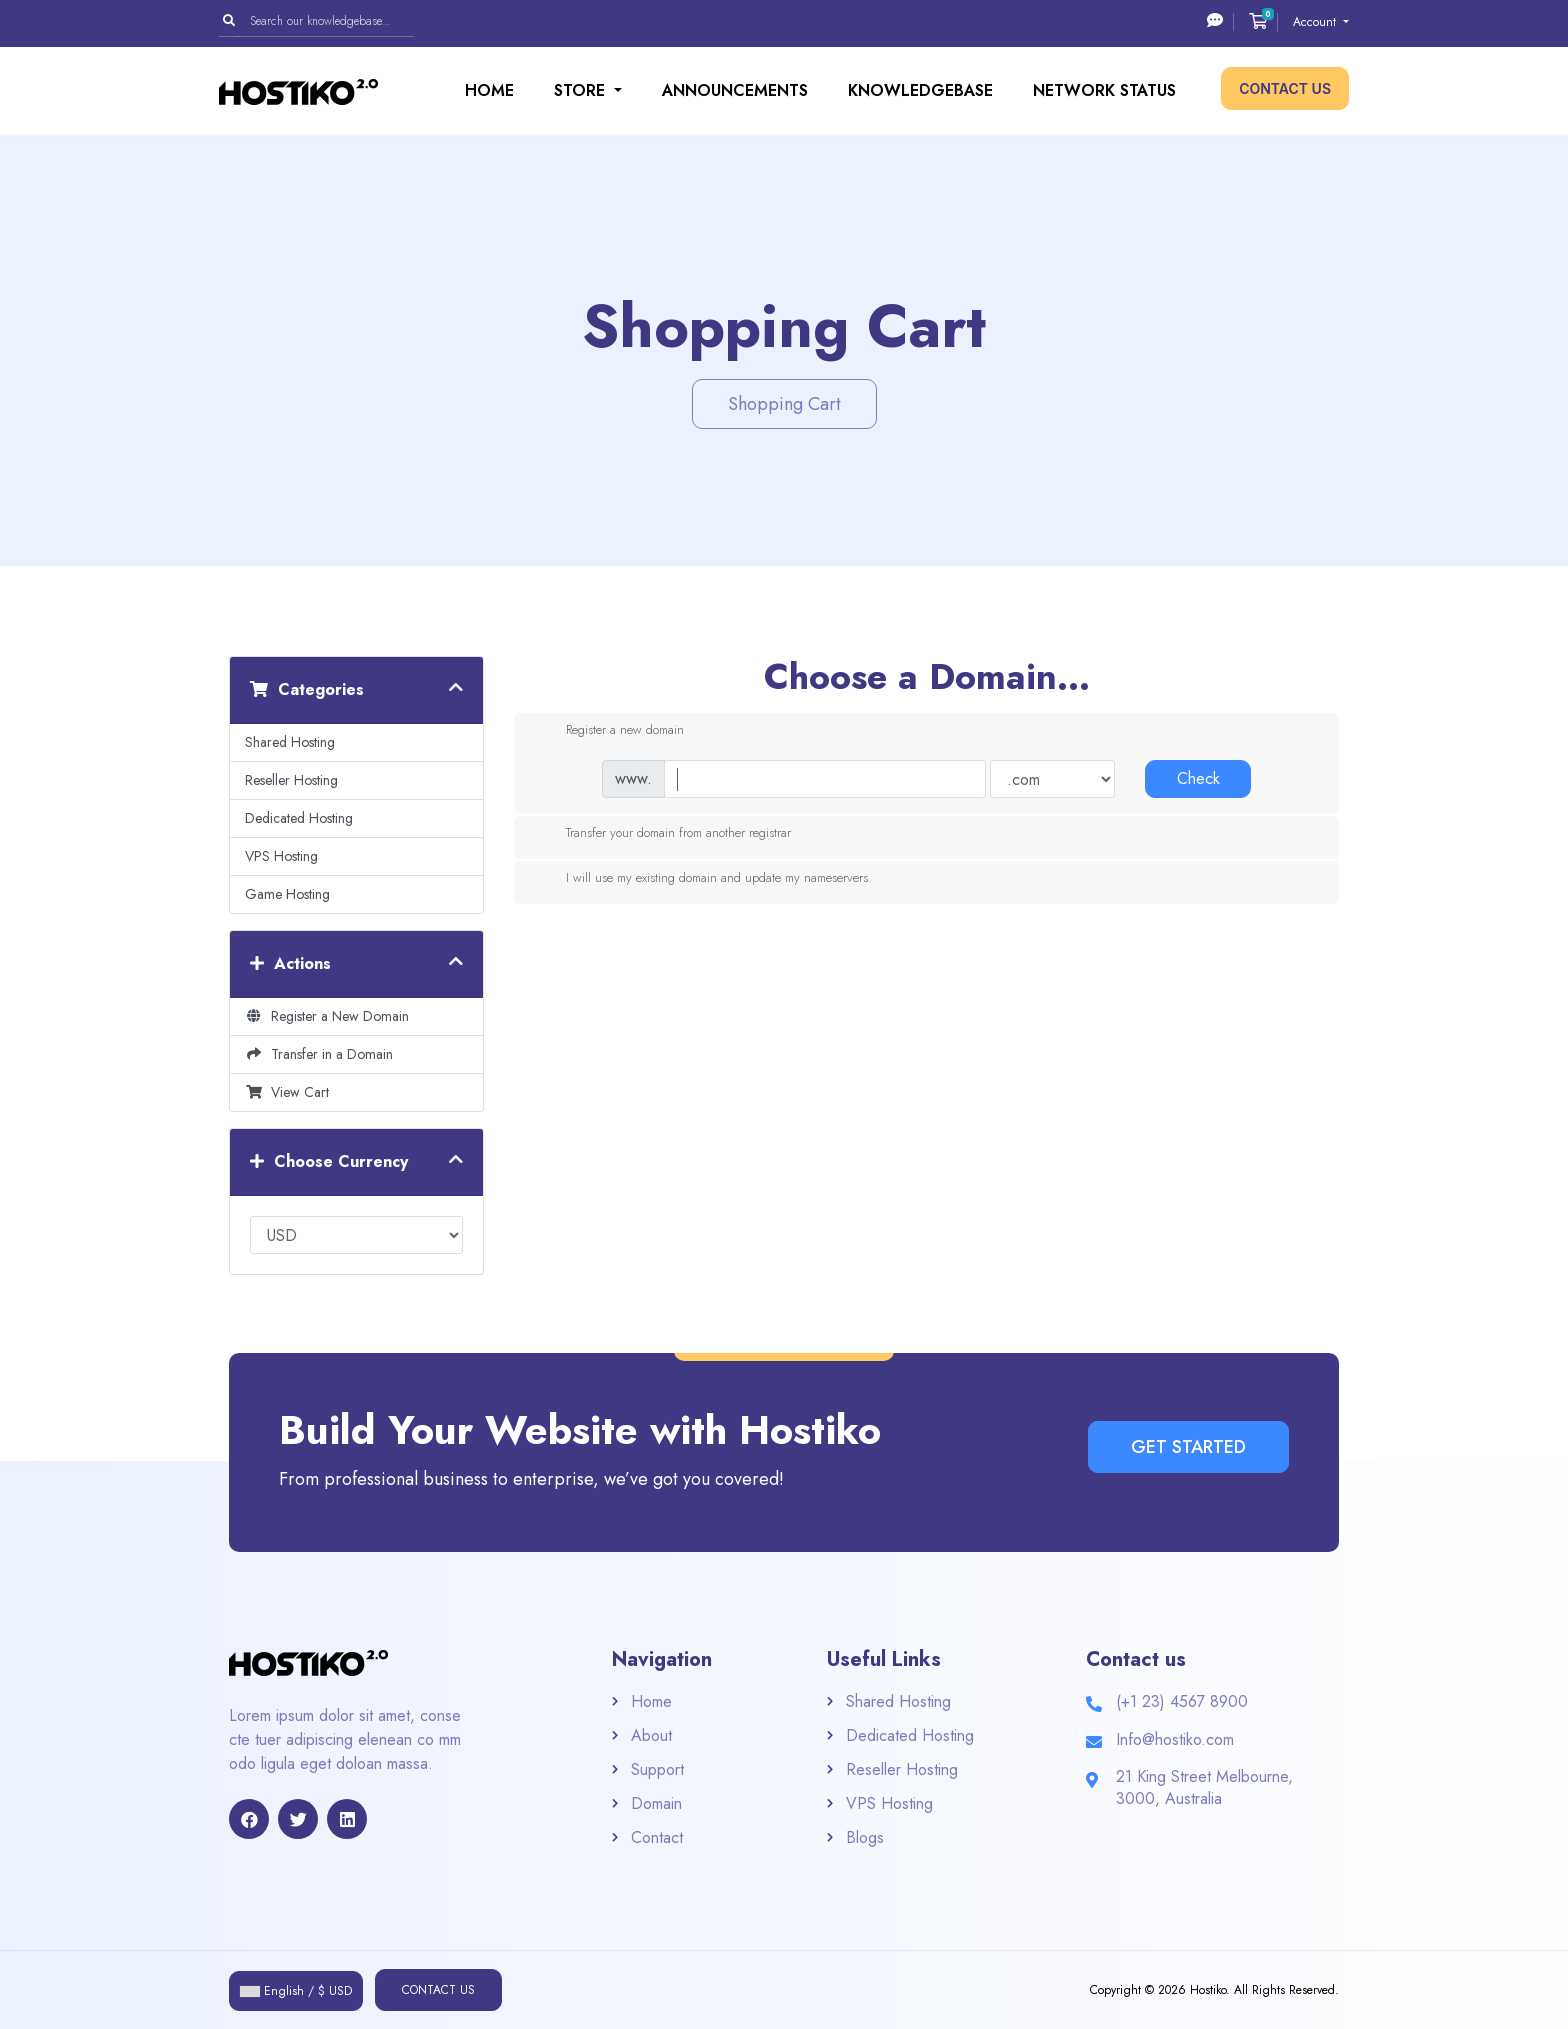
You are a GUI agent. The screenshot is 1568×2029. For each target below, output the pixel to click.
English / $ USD (296, 1991)
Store (582, 90)
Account (1316, 22)
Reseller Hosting (291, 780)
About (651, 1735)
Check (1198, 778)
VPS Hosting (281, 856)
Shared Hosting (290, 742)
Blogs (865, 1837)
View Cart (287, 1092)
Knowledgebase (920, 90)
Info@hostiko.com (1175, 1739)
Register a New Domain (327, 1016)
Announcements (735, 90)
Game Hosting (287, 894)
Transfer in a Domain (319, 1054)
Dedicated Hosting (299, 818)
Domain (656, 1803)
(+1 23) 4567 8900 (1182, 1701)
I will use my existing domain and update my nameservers (701, 879)
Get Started (1188, 1447)
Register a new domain (609, 731)
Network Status (1104, 90)
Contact (657, 1837)
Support (657, 1769)
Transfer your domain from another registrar (662, 834)
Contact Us (1285, 88)
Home (489, 90)
